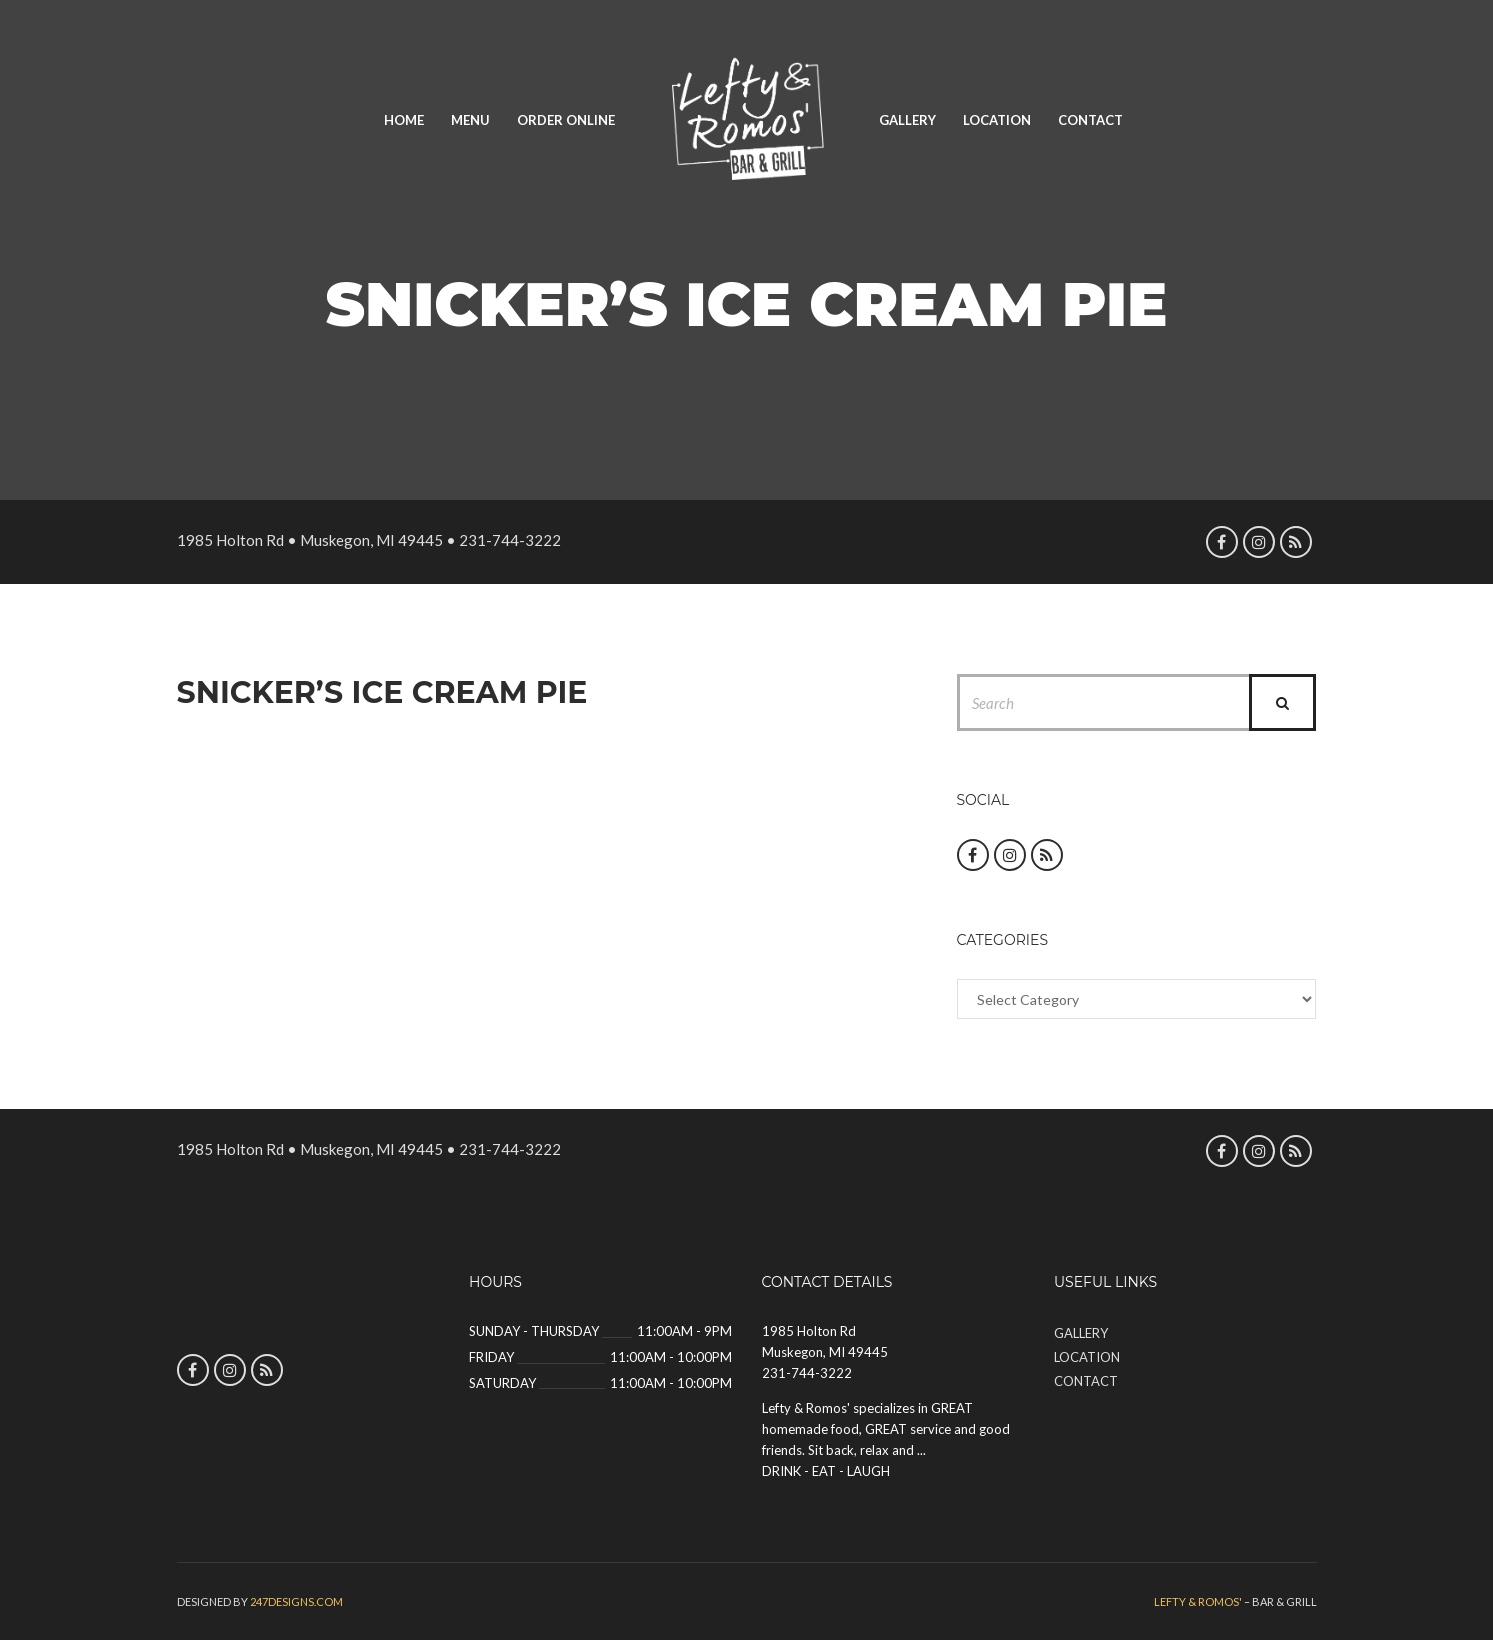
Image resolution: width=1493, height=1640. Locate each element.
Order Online (566, 120)
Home (404, 120)
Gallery (907, 120)
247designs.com (296, 1601)
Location (997, 120)
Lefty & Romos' (1198, 1601)
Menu (470, 120)
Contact (1090, 120)
